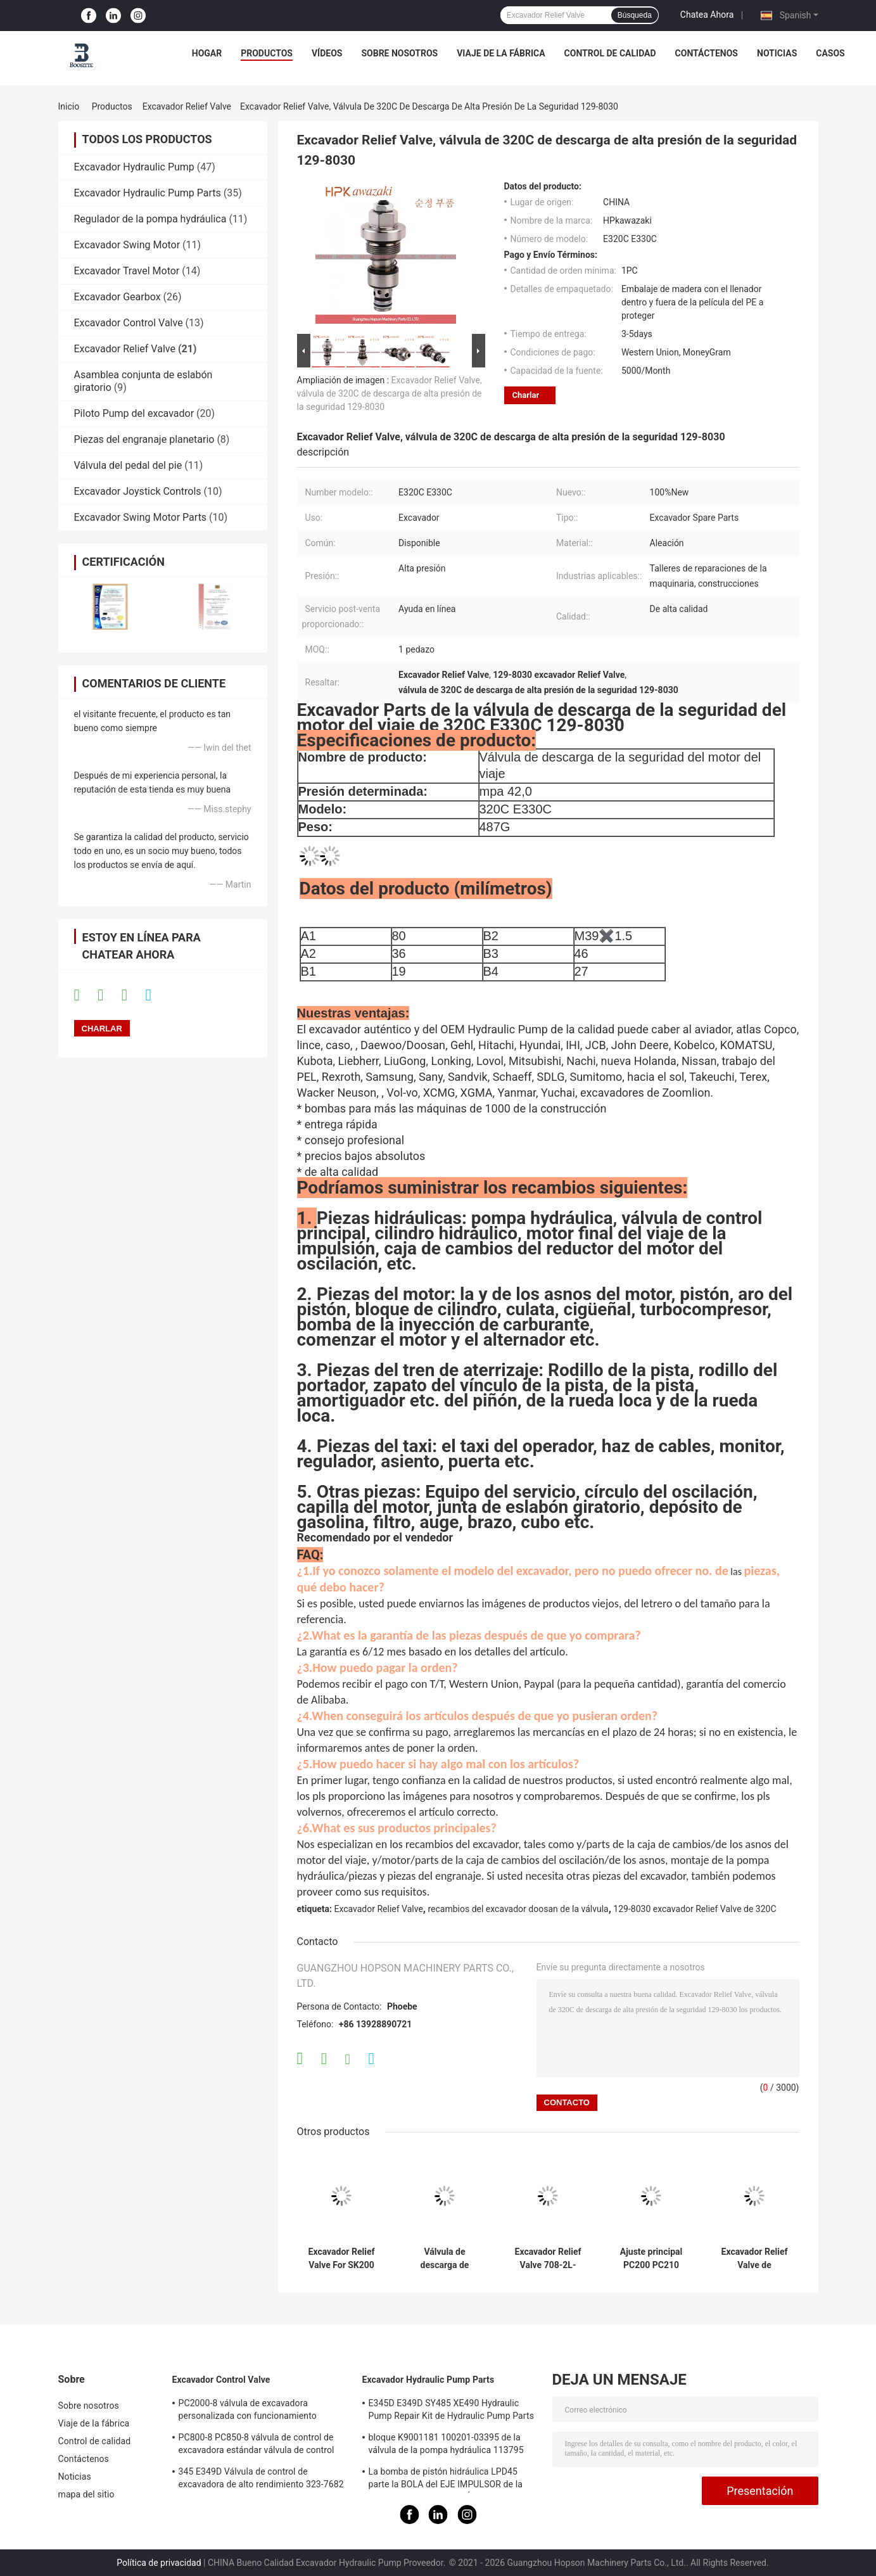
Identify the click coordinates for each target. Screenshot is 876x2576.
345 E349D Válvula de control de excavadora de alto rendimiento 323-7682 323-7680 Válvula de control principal (261, 2479)
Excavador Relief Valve (187, 106)
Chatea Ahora (706, 15)
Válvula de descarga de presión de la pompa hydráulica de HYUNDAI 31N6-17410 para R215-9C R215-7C (444, 2259)
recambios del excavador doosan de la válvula (518, 1909)
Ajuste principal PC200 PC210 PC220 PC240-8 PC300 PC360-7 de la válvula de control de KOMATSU (651, 2259)
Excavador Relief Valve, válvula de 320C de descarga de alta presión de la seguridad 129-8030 (389, 393)
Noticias (777, 53)
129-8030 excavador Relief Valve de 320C (694, 1909)
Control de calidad (610, 53)
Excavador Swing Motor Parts (140, 517)
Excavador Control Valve (128, 323)
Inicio (69, 106)
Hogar (207, 53)
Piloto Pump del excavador (134, 413)
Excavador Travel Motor (127, 271)
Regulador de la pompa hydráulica (150, 219)
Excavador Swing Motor (127, 245)
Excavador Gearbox (117, 297)
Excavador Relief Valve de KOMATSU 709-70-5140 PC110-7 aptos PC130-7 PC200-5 (754, 2259)
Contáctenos (706, 53)
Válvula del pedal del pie (128, 465)
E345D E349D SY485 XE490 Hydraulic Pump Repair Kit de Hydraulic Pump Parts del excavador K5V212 (452, 2411)
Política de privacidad (159, 2563)
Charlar (526, 395)
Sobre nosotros (399, 53)
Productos (112, 106)
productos (267, 53)
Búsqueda (635, 15)
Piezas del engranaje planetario (144, 439)
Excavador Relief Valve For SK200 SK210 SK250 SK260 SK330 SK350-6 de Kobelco (341, 2259)
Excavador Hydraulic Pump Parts (147, 193)
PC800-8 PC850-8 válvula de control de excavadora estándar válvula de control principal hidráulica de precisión (256, 2445)
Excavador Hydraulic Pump (134, 167)
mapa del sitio (86, 2494)
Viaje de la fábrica (501, 53)
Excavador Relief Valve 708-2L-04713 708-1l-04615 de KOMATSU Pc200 (548, 2259)
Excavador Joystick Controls (137, 491)
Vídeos (327, 53)
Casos (830, 53)
